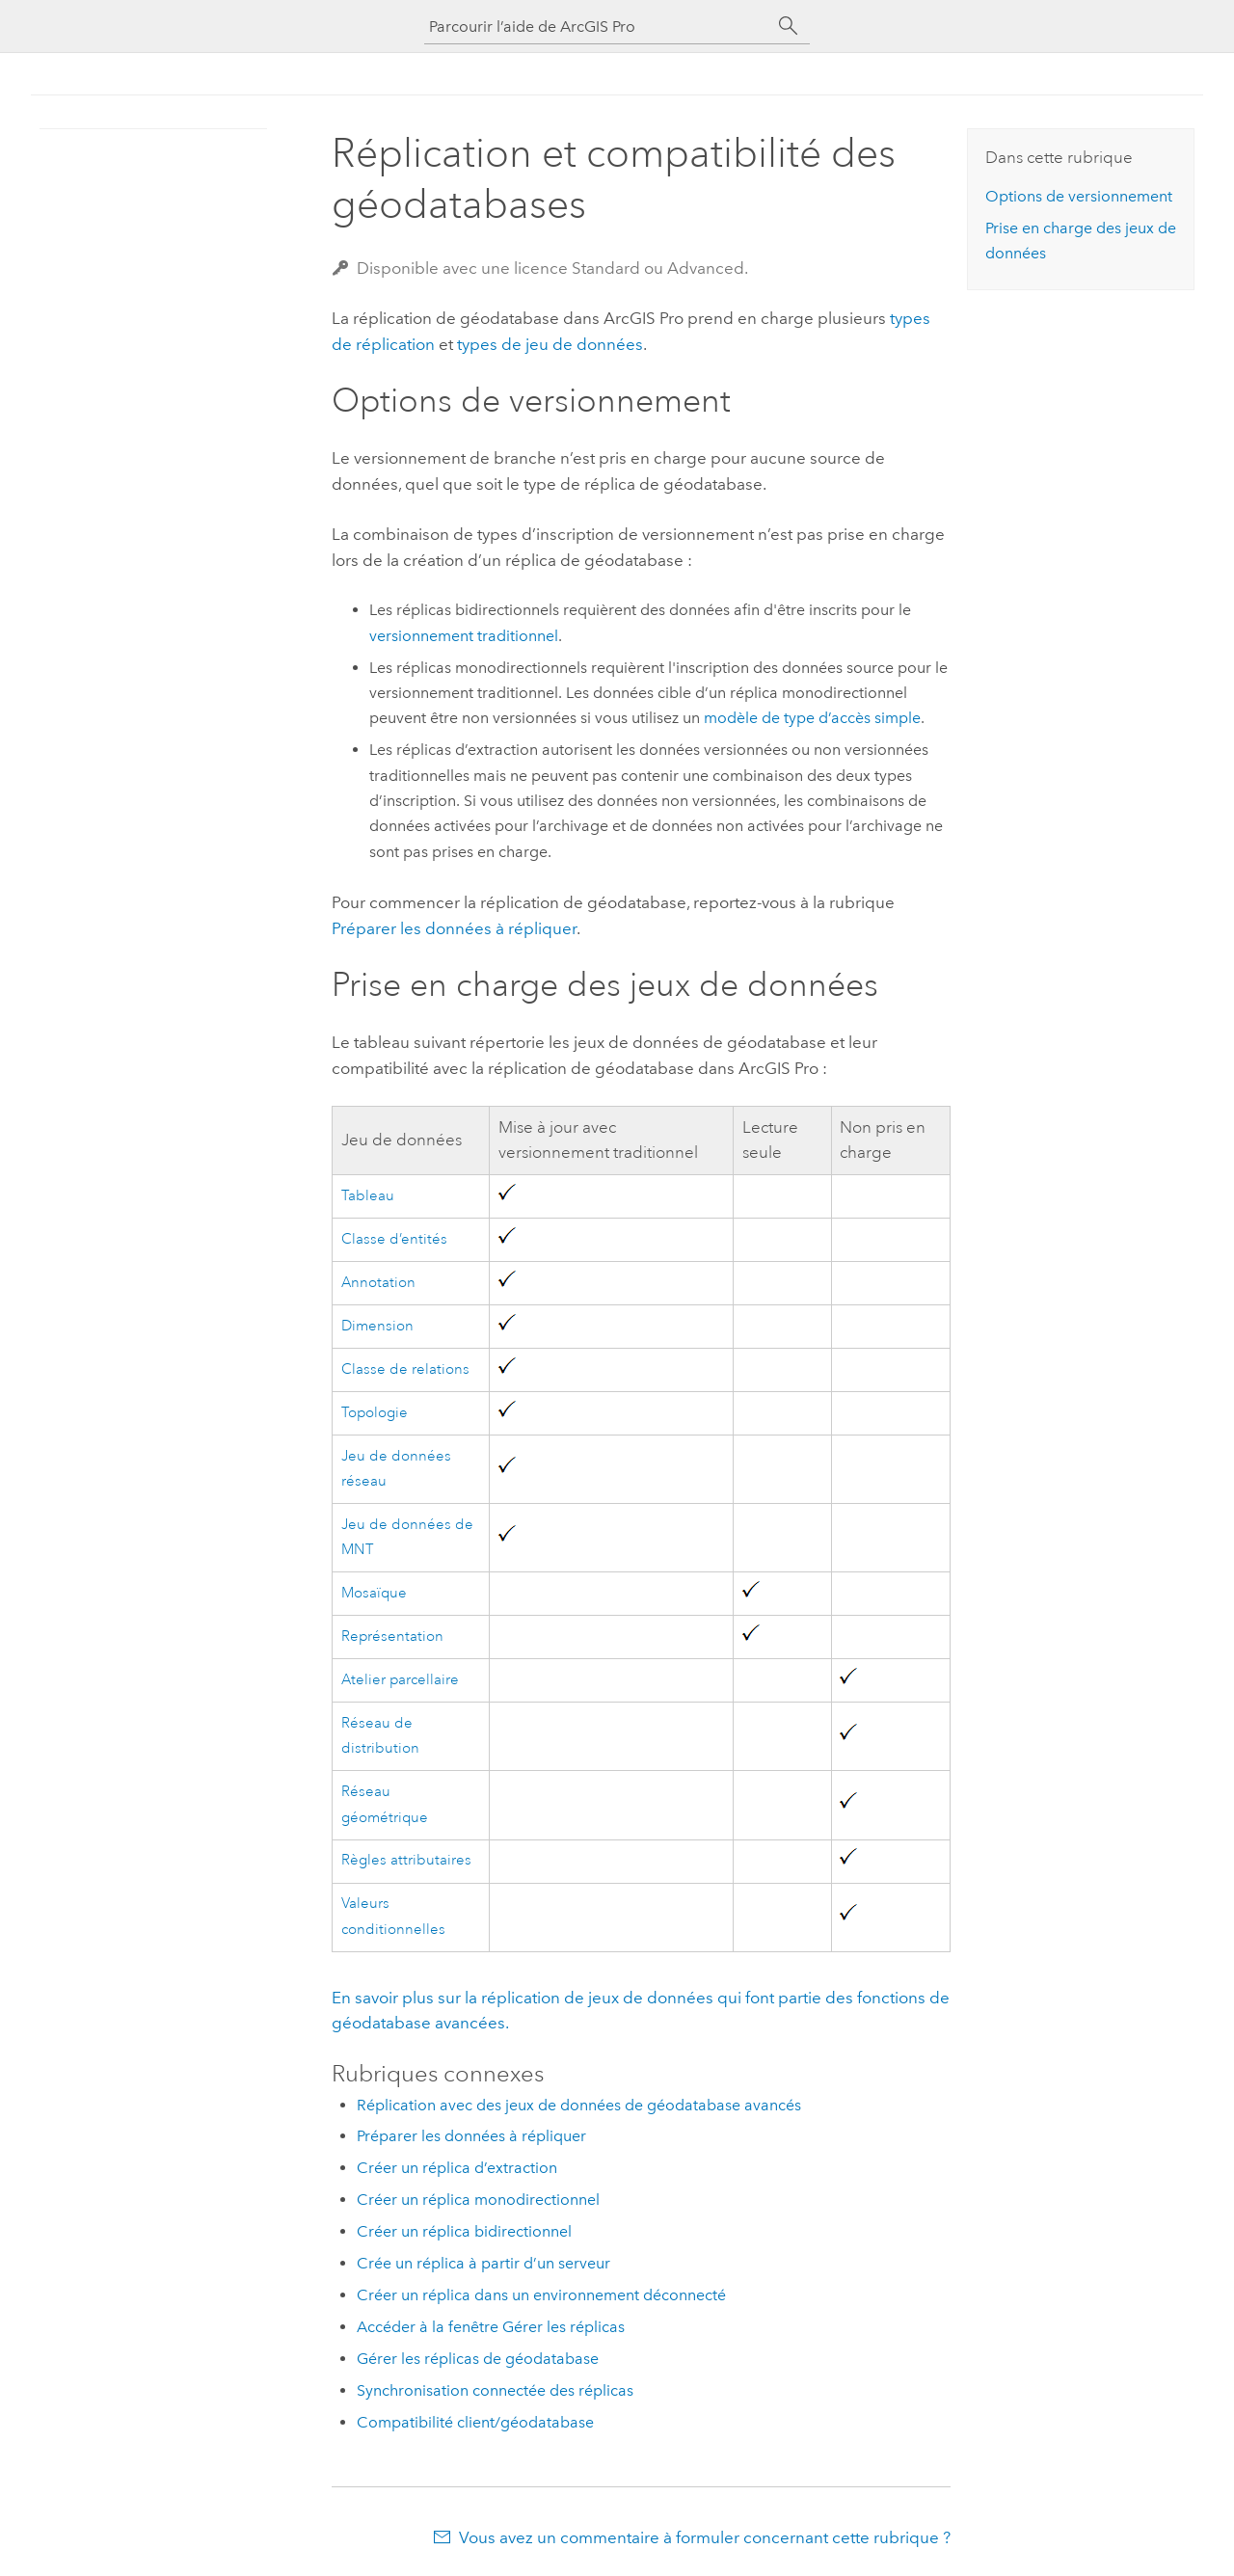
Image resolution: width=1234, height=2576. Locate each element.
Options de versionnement (1078, 196)
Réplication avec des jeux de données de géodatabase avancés (579, 2105)
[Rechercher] (788, 26)
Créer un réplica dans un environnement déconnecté (541, 2295)
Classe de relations (405, 1369)
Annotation (378, 1283)
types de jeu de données (550, 344)
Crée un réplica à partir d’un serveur (483, 2263)
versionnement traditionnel (463, 636)
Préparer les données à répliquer (454, 928)
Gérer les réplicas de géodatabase (478, 2358)
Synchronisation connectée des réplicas (495, 2390)
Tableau (367, 1196)
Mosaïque (374, 1593)
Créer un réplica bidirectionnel (464, 2231)
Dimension (377, 1326)
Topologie (374, 1413)
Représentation (392, 1636)
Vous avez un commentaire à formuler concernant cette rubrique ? (705, 2537)
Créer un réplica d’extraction (457, 2168)
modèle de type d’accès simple (812, 718)
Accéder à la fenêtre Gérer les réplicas (491, 2327)
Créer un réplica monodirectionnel (478, 2199)
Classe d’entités (394, 1239)
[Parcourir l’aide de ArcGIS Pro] (597, 26)
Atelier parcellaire (400, 1680)
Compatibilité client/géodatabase (475, 2422)
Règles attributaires (406, 1860)
